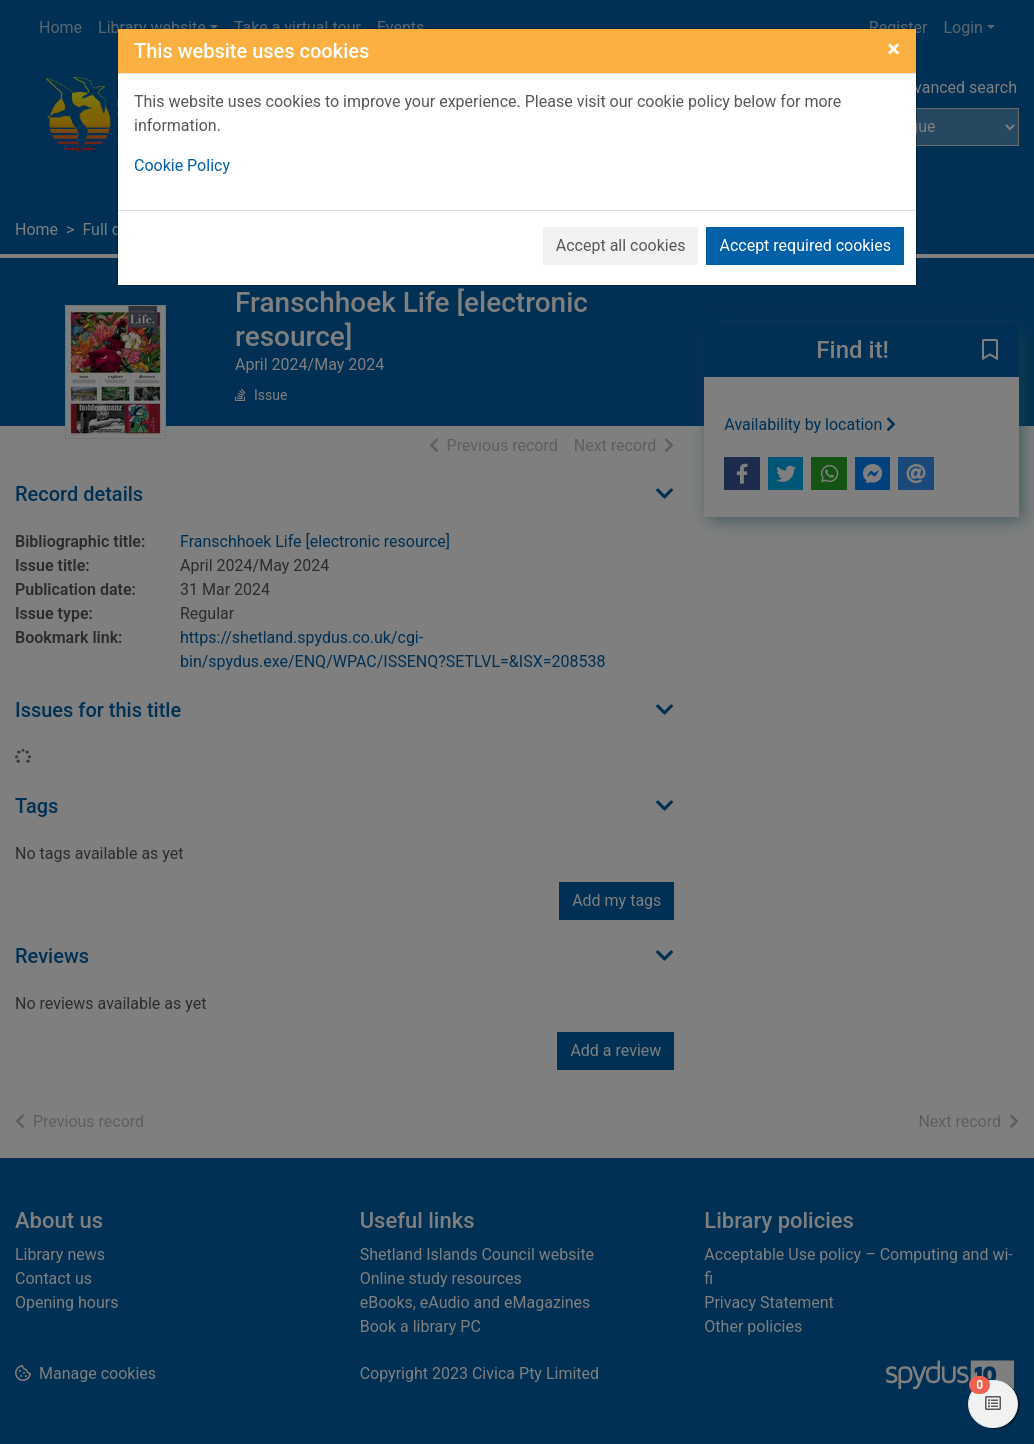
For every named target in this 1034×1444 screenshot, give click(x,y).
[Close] (893, 49)
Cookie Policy (182, 165)
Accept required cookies (805, 245)
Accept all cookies (621, 245)
